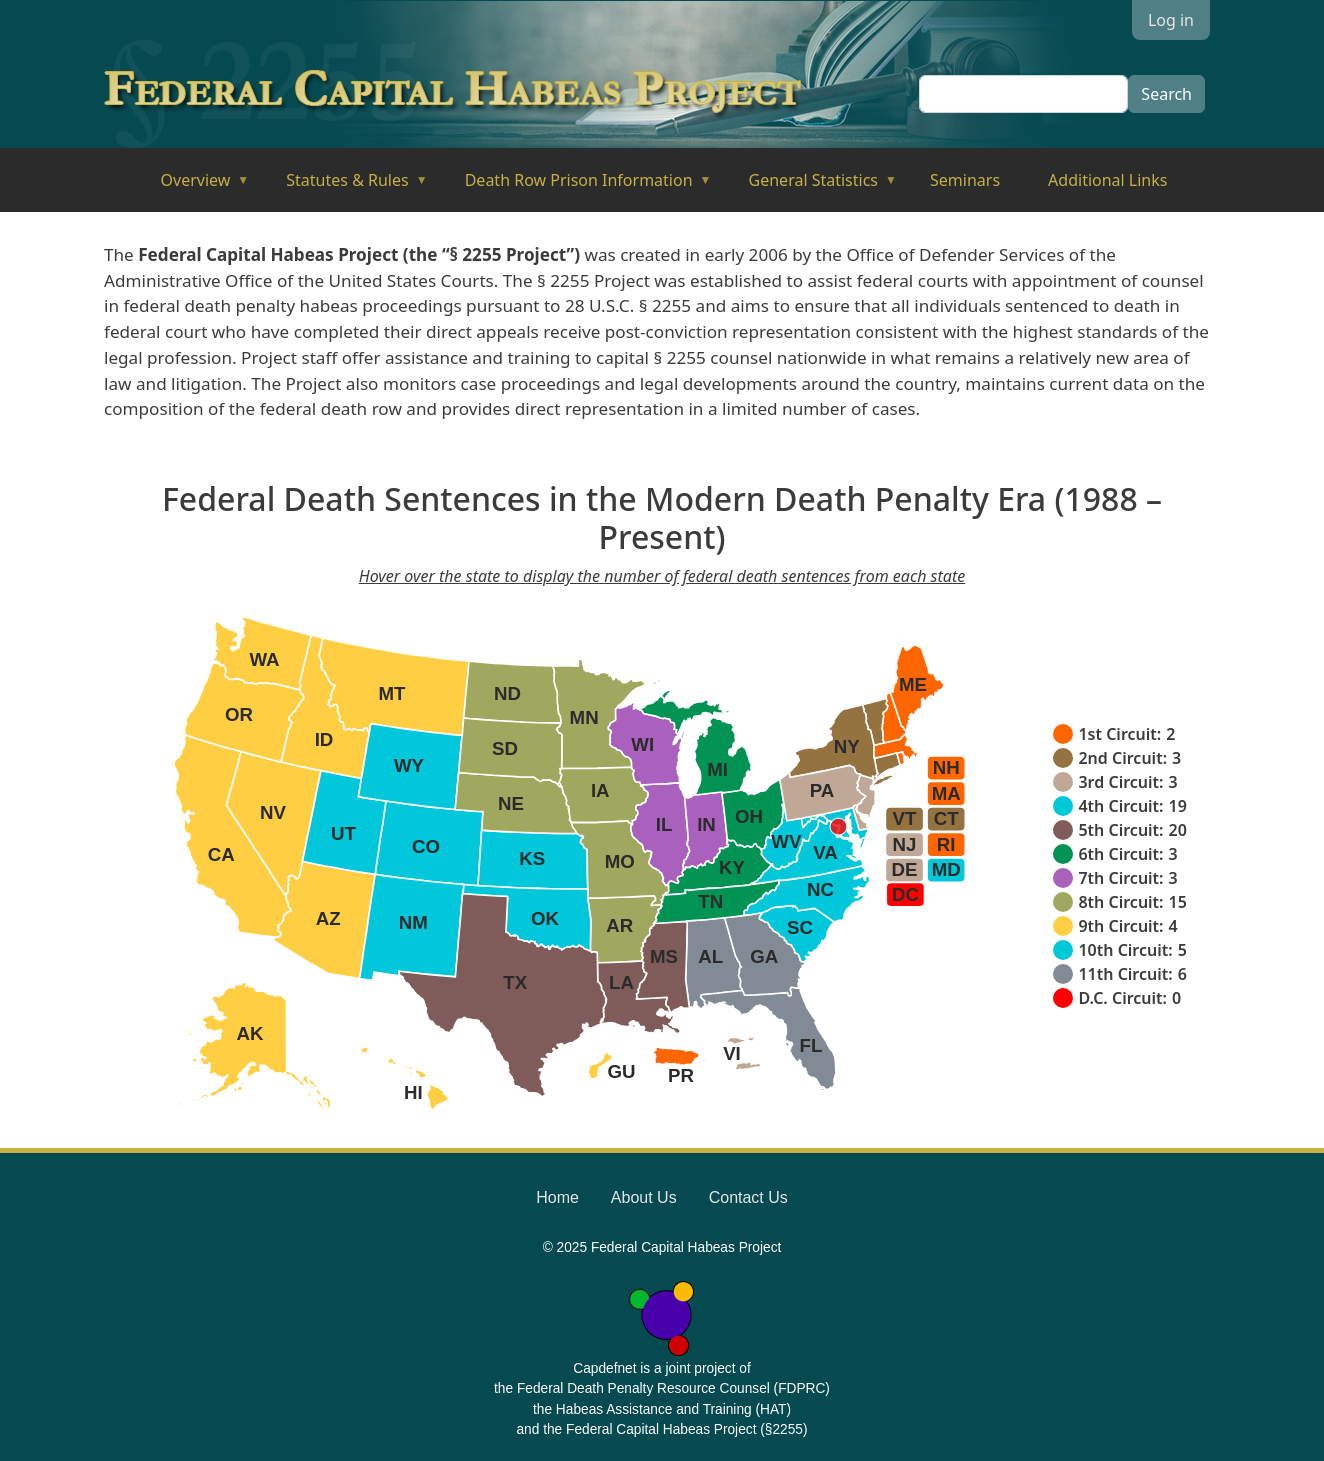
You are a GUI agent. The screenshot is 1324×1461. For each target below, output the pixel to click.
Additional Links (1107, 180)
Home (557, 1197)
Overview (191, 186)
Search (1166, 94)
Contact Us (748, 1197)
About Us (644, 1197)
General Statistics (809, 186)
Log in (1171, 20)
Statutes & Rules (342, 186)
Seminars (965, 180)
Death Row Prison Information (574, 186)
